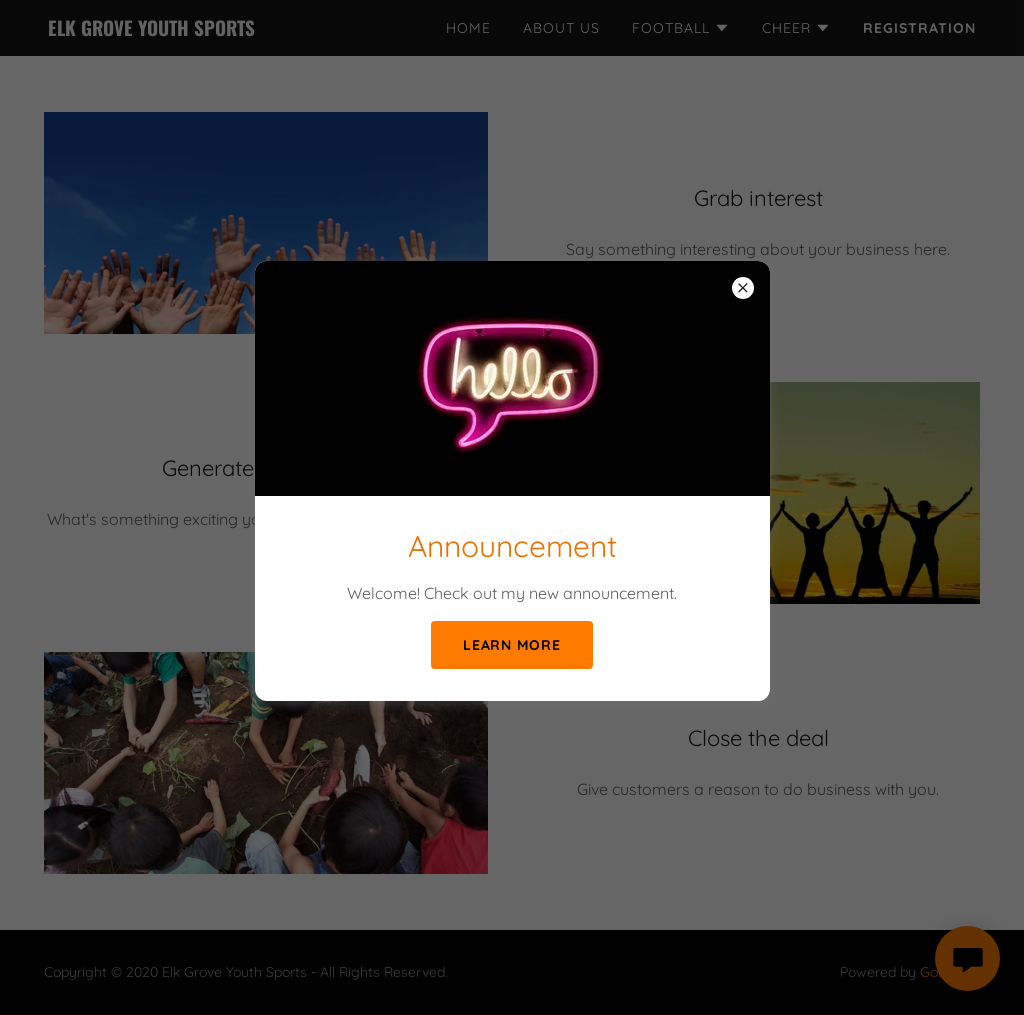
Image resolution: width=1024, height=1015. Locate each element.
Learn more (512, 645)
